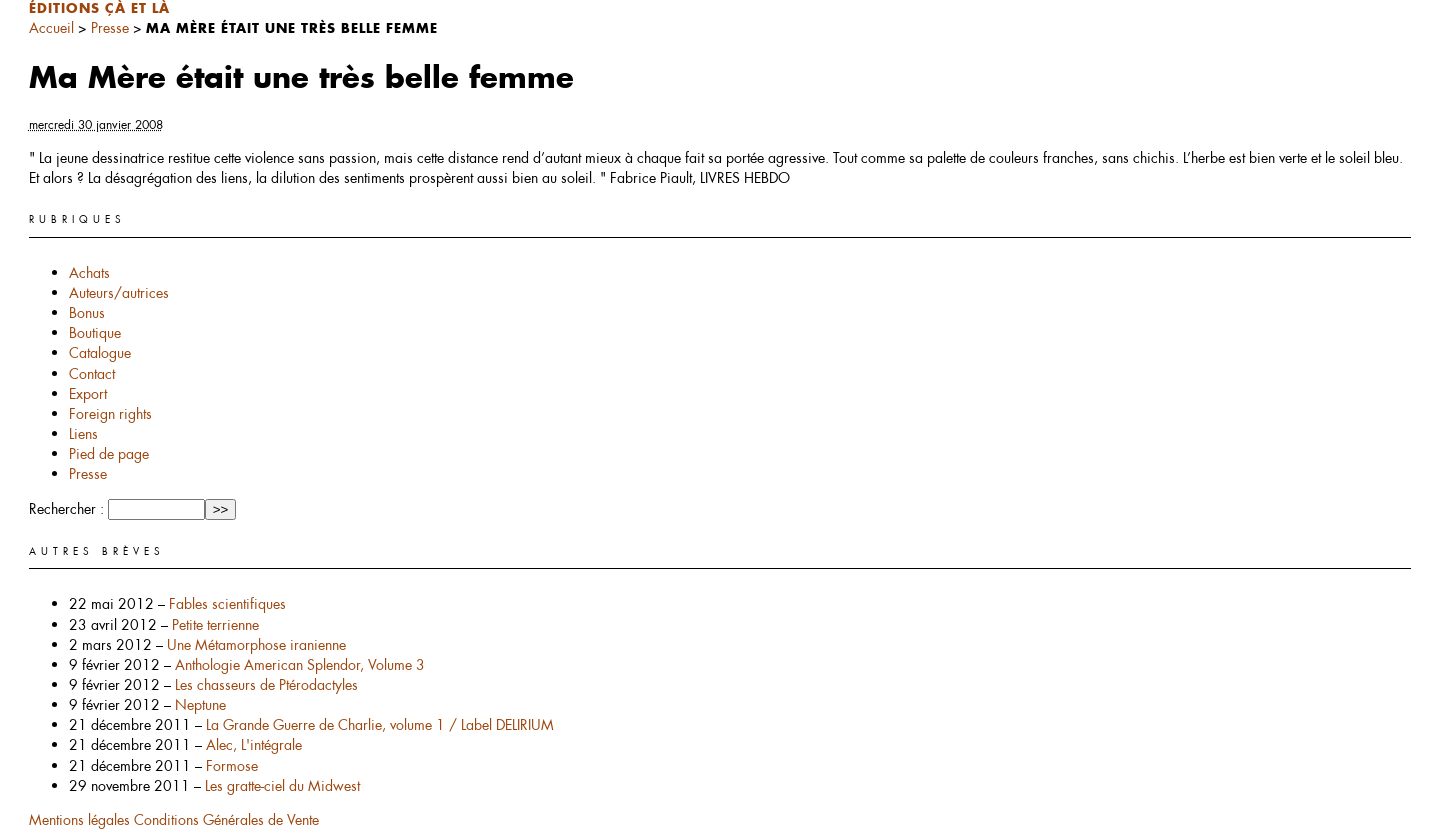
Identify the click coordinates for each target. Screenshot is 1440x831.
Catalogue (100, 353)
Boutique (95, 333)
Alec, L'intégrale (254, 745)
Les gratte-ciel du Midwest (282, 786)
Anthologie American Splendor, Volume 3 (300, 665)
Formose (232, 766)
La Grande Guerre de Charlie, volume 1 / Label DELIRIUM (380, 725)
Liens (83, 434)
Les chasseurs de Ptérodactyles (266, 685)
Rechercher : (66, 509)
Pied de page (109, 454)
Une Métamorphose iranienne (256, 645)
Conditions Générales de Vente (226, 820)
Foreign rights (110, 414)
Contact (92, 374)
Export (88, 394)
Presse (110, 28)
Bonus (87, 313)
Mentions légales (81, 820)
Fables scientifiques (227, 604)
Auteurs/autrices (119, 293)
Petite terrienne (215, 625)
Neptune (200, 705)
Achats (89, 273)
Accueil (51, 28)
